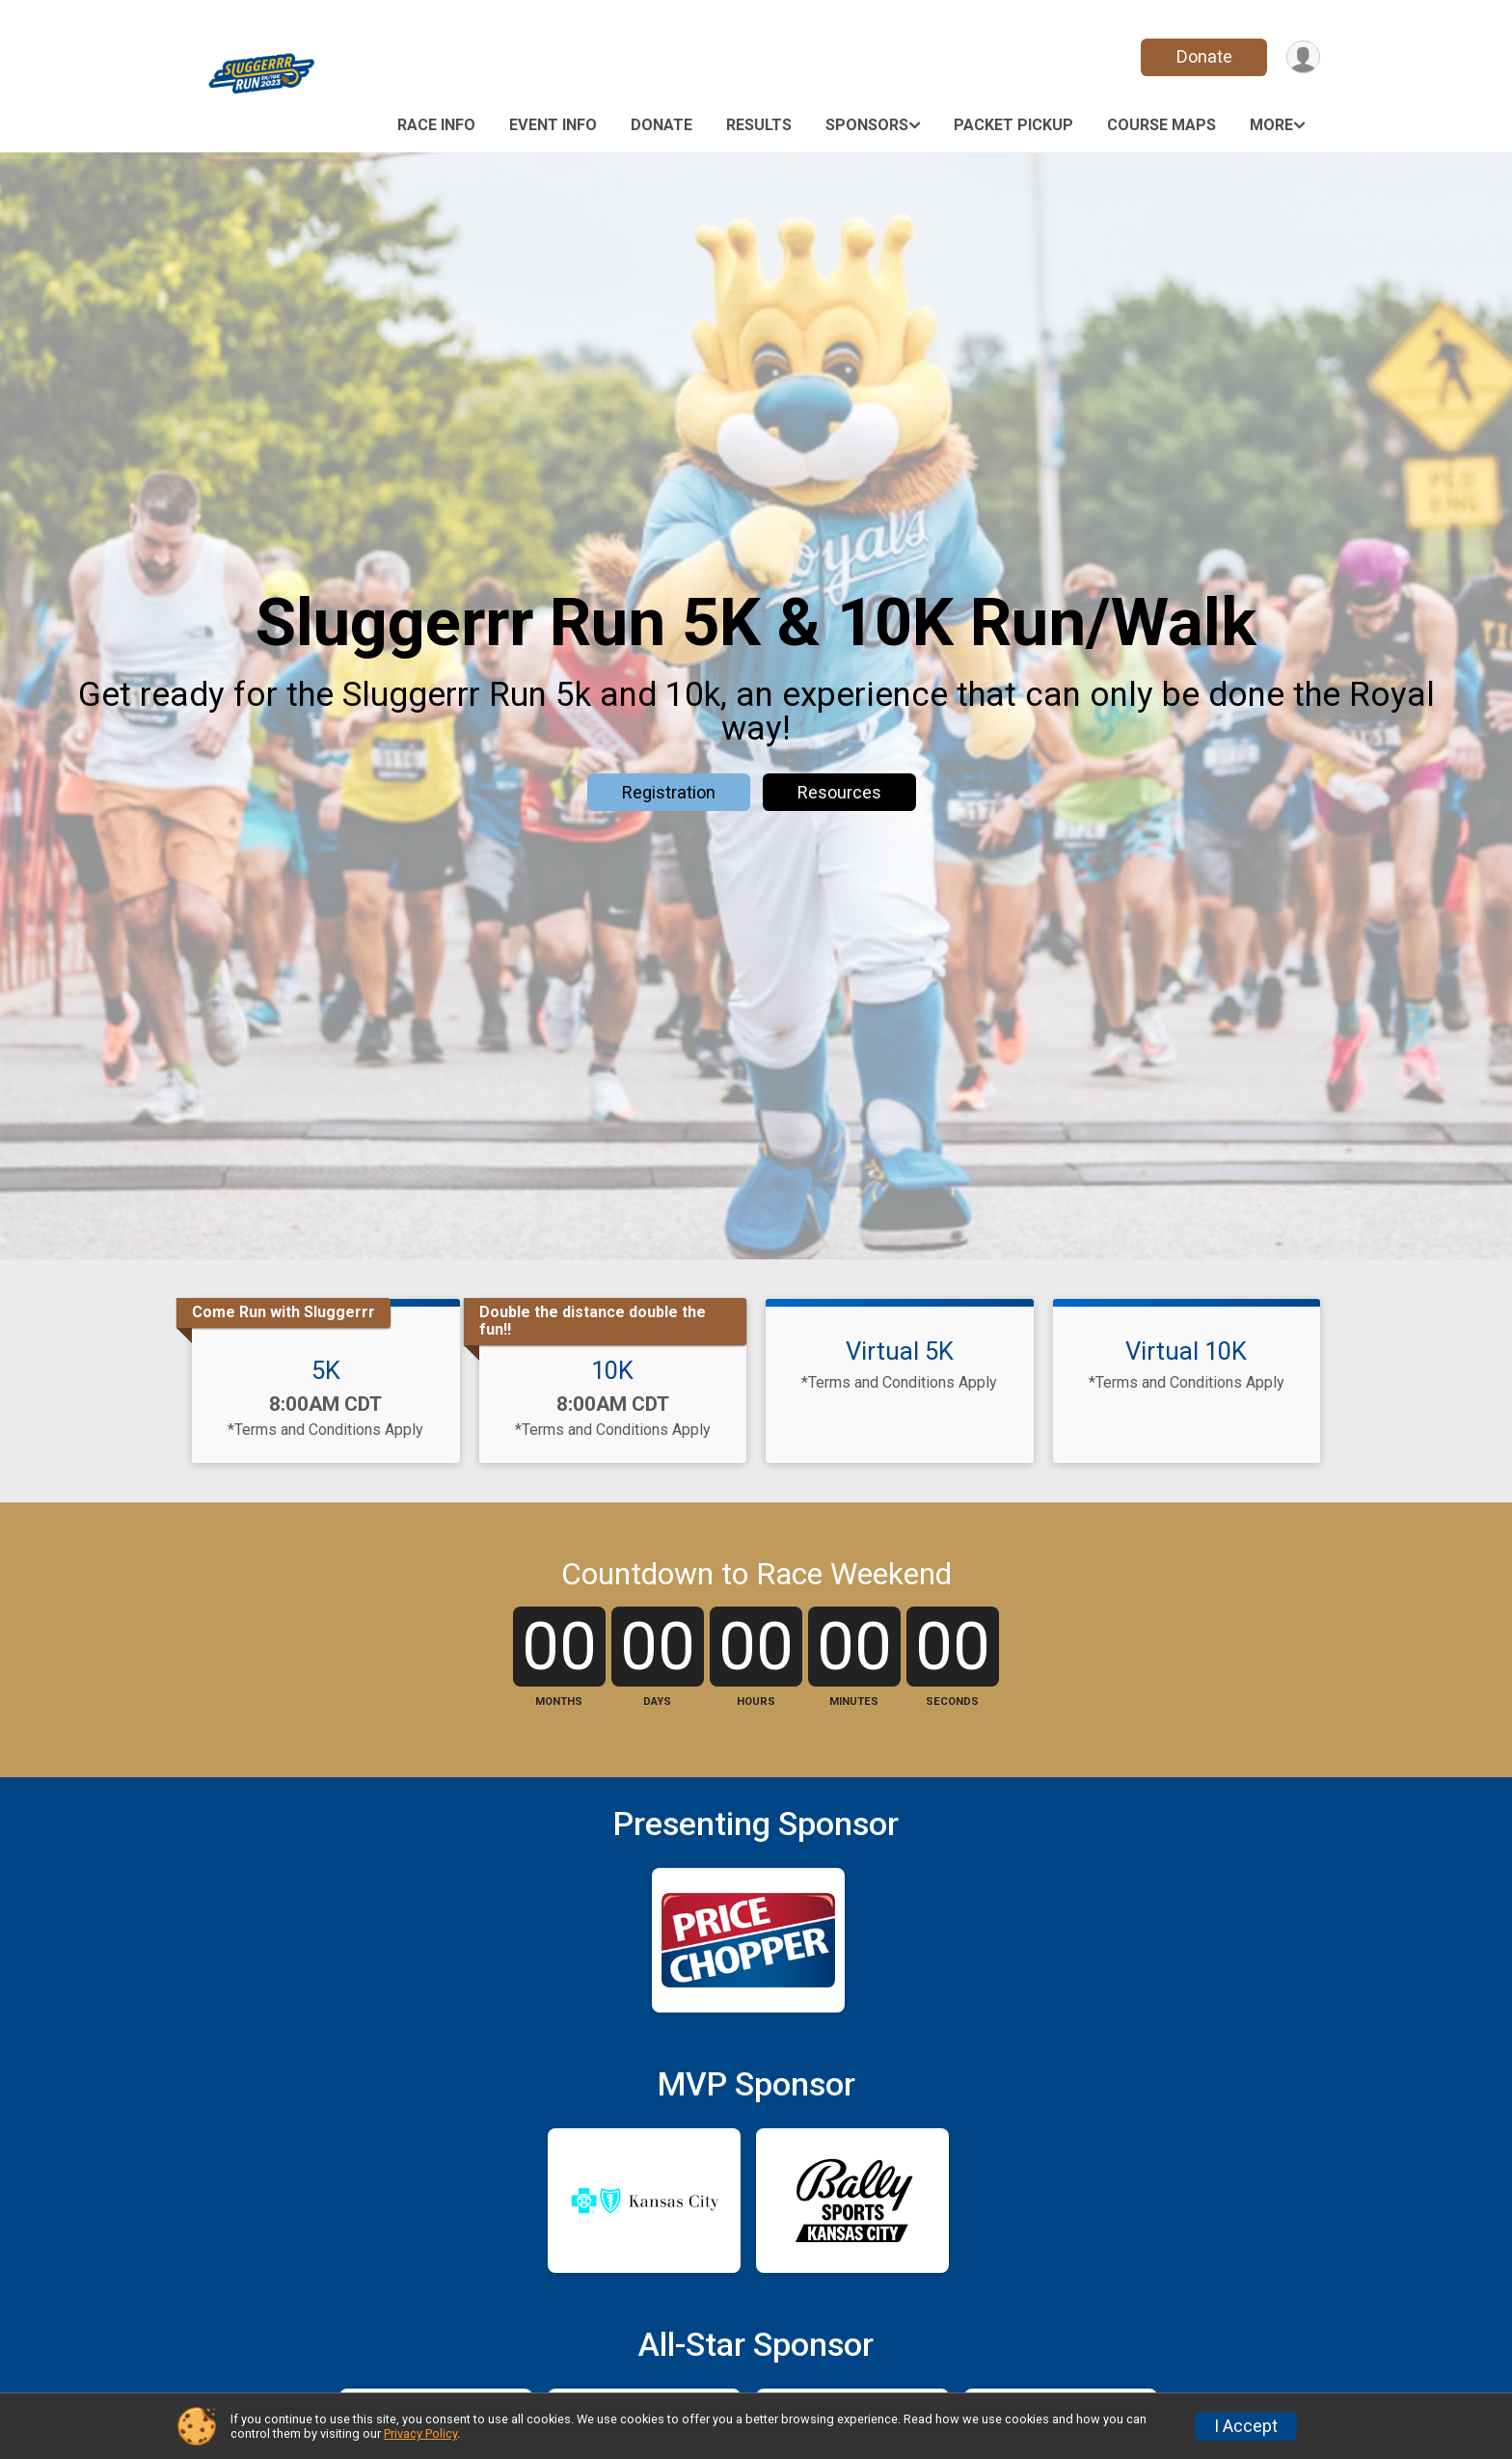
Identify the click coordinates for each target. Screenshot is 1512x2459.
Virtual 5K (900, 1351)
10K (612, 1370)
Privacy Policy (420, 2433)
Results (759, 125)
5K (325, 1370)
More (1271, 125)
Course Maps (1161, 125)
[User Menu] (1302, 57)
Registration (669, 792)
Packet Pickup (1013, 125)
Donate (1202, 56)
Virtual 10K (1186, 1351)
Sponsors (866, 125)
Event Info (553, 125)
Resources (839, 792)
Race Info (436, 125)
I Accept (1246, 2426)
